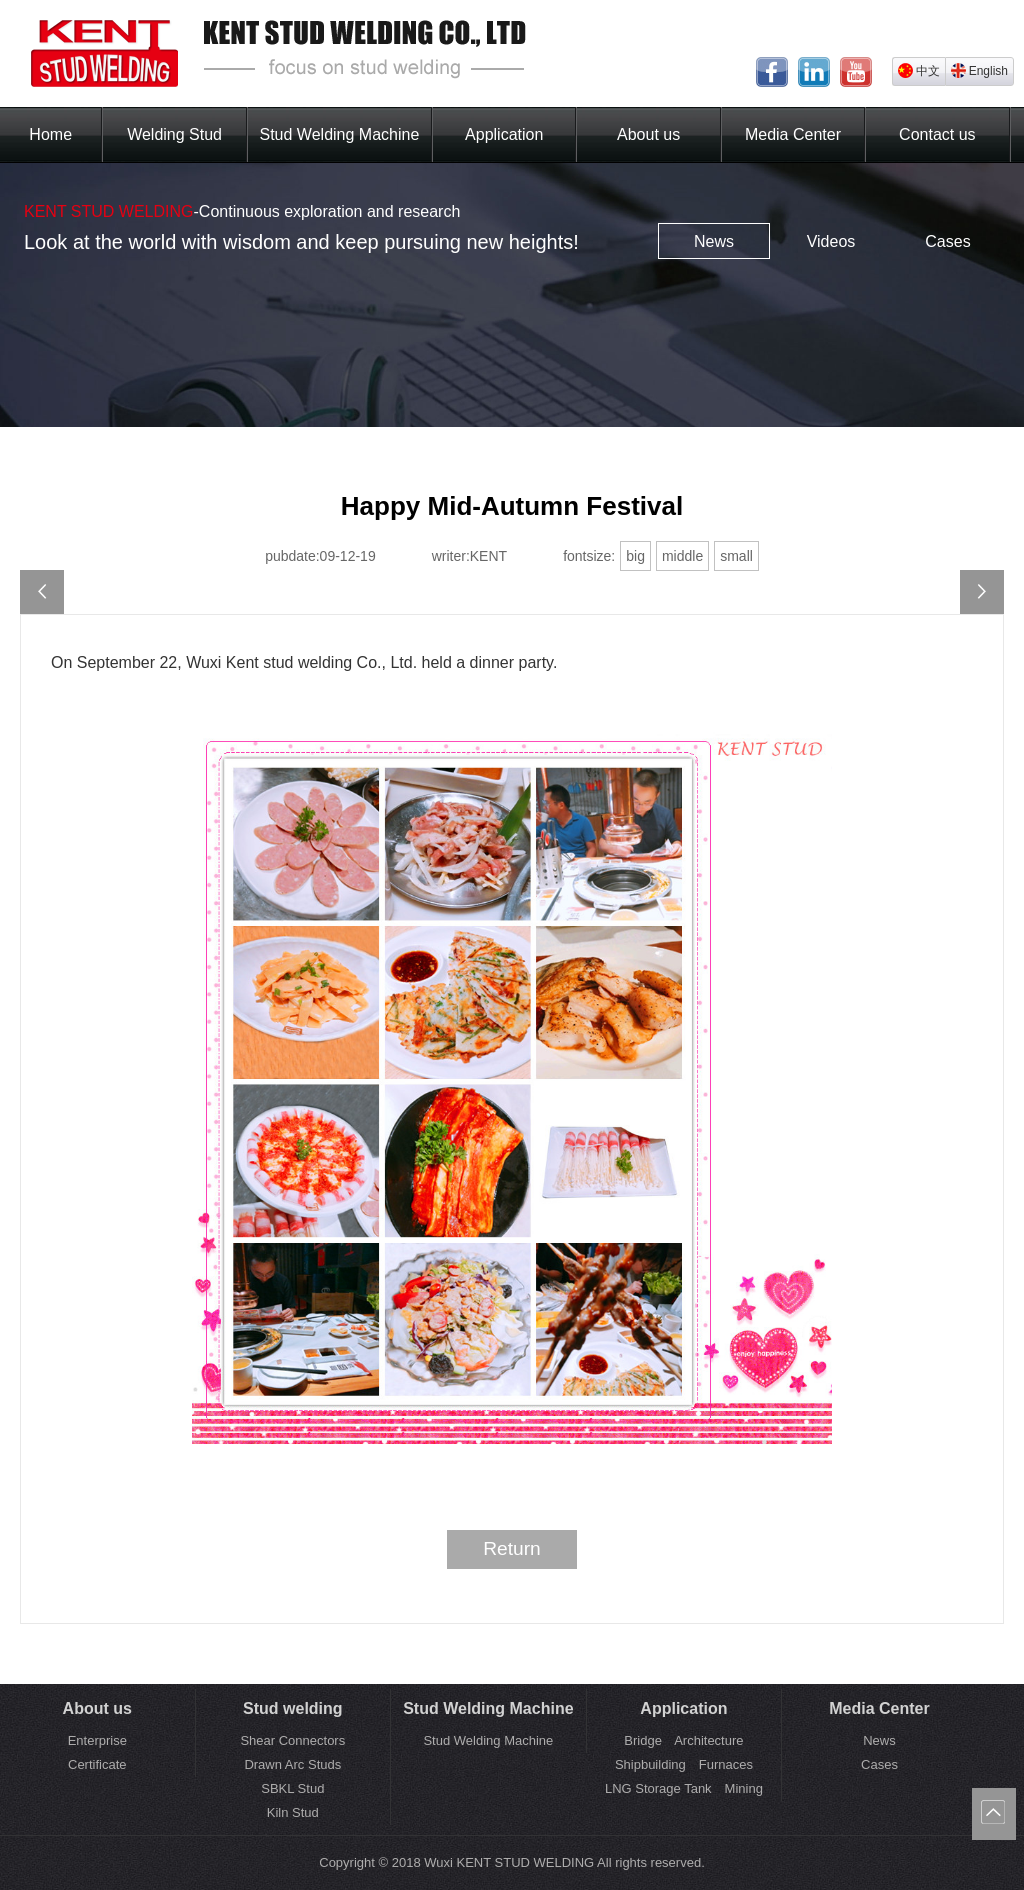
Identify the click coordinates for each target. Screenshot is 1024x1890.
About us (648, 134)
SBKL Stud (292, 1788)
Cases (947, 241)
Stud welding (293, 1708)
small (736, 556)
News (714, 241)
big (635, 556)
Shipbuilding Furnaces (684, 1764)
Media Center (793, 134)
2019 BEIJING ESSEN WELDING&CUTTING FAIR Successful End (42, 592)
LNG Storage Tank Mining (684, 1788)
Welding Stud (174, 134)
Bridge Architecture (683, 1740)
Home (50, 134)
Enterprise (97, 1740)
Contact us (937, 134)
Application (504, 134)
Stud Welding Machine (340, 134)
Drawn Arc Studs (292, 1764)
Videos (831, 241)
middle (682, 556)
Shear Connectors (292, 1740)
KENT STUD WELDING (109, 211)
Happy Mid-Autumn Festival (982, 592)
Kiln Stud (293, 1812)
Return (512, 1548)
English (979, 70)
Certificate (97, 1764)
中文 (919, 70)
